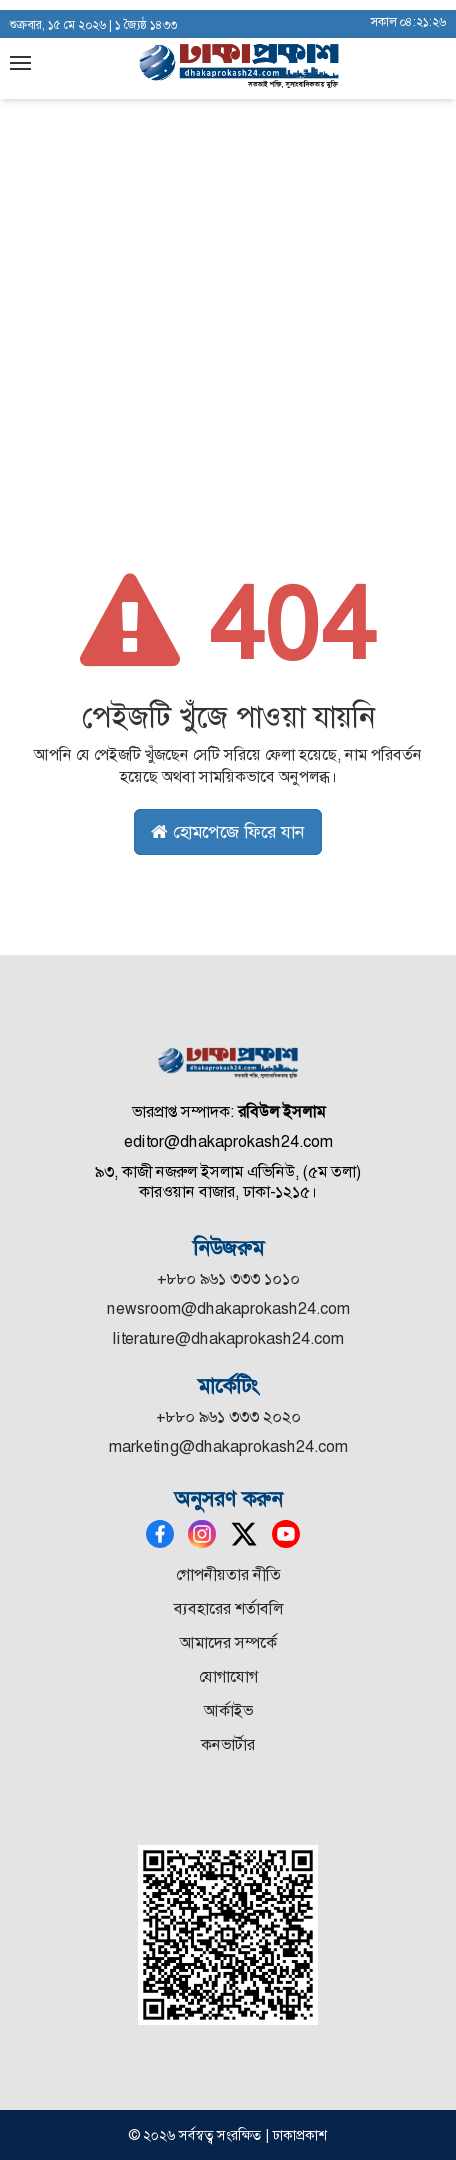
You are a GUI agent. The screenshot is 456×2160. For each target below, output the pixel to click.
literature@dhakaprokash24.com (228, 1338)
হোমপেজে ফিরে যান (228, 832)
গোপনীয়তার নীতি (228, 1574)
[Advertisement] (228, 238)
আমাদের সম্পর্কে (228, 1642)
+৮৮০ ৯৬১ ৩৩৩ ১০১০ (228, 1278)
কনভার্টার (228, 1744)
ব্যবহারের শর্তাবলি (228, 1608)
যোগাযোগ (228, 1676)
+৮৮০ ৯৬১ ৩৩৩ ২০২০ (228, 1416)
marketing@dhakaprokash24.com (228, 1446)
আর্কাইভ (228, 1710)
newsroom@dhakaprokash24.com (228, 1308)
